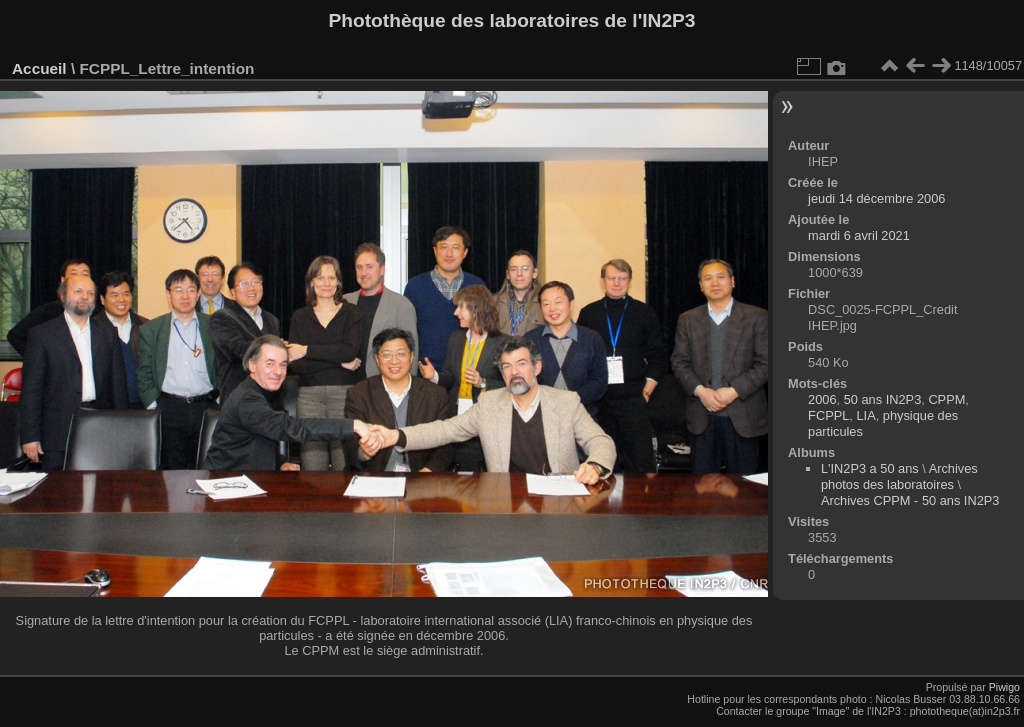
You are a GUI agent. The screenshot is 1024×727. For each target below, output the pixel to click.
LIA (865, 415)
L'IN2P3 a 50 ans (870, 468)
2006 (822, 399)
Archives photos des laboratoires (899, 476)
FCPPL (828, 415)
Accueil (39, 68)
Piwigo (1004, 687)
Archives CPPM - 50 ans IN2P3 (910, 500)
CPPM (946, 399)
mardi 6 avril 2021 (859, 235)
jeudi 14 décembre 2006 (876, 198)
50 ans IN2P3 (883, 399)
